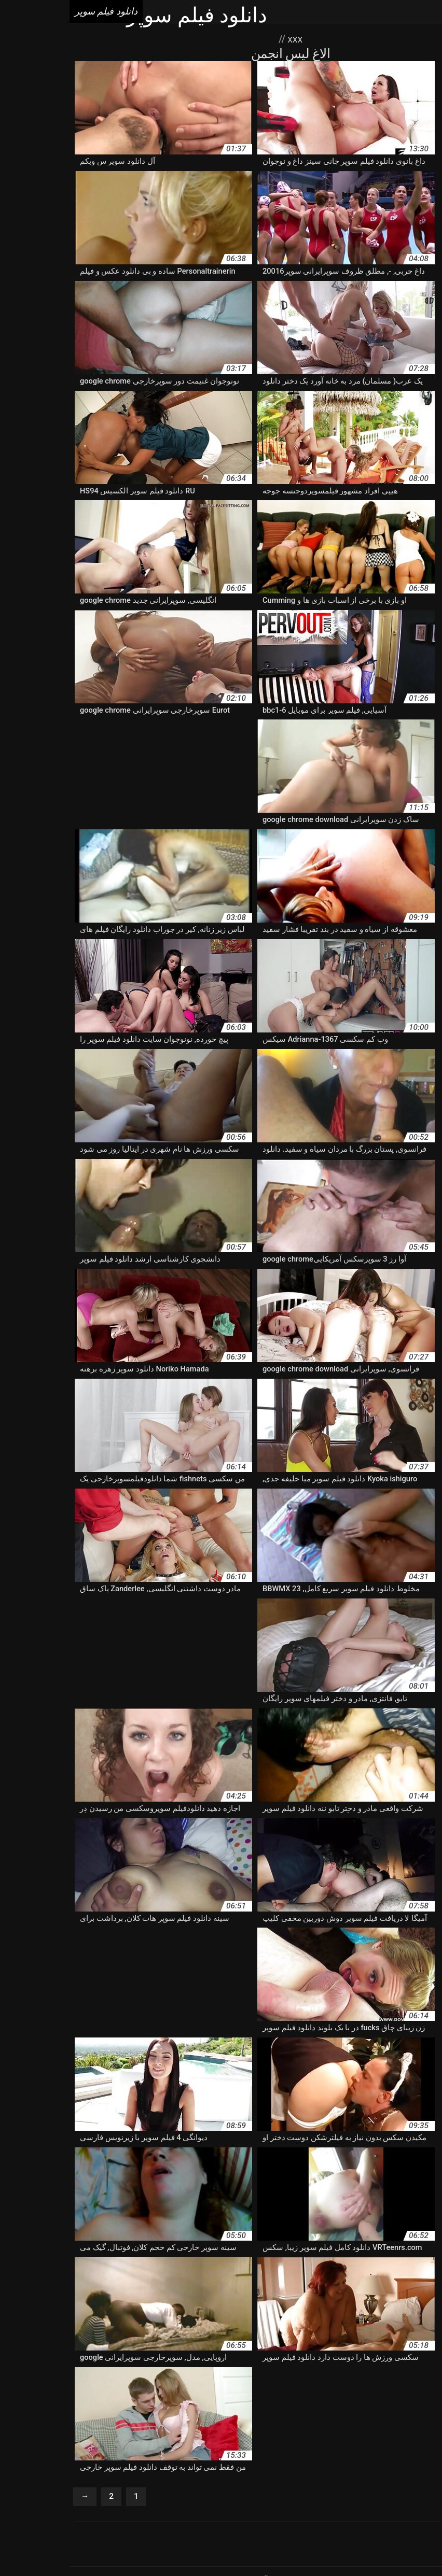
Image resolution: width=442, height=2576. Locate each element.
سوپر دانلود (142, 2461)
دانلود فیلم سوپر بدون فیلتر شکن (108, 2407)
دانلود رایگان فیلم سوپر (287, 2374)
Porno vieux (321, 2488)
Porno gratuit (275, 2488)
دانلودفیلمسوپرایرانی (271, 2461)
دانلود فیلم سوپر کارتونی (158, 2440)
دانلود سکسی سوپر (168, 2385)
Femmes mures (201, 2499)
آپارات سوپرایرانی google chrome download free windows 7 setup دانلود (319, 2363)
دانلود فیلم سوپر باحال (282, 2407)
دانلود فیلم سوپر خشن (41, 2418)
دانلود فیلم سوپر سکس (248, 2429)
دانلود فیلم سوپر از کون (290, 2396)
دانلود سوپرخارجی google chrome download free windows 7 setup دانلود (319, 2385)
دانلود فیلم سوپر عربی (93, 2429)
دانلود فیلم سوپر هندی (393, 2440)
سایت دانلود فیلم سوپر (200, 2461)
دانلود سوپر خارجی (150, 2374)
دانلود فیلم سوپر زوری (322, 2429)
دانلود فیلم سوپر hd (361, 2396)
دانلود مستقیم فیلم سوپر (294, 2450)
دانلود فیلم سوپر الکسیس (211, 2396)
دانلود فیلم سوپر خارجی (210, 2418)
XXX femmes (227, 2488)
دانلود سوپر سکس (89, 2374)
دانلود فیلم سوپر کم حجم (78, 2440)
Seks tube (202, 2546)
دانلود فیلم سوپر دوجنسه (399, 2429)
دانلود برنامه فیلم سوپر (362, 2374)
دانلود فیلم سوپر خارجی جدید (124, 2418)
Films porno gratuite (264, 2499)
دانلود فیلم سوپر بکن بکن (369, 2418)
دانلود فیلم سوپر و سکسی (316, 2440)
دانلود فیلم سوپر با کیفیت (357, 2407)
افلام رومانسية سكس (152, 2546)
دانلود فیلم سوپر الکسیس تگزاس (117, 2396)
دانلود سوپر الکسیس (215, 2374)
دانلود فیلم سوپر (245, 2546)
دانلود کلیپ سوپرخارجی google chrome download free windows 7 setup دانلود (130, 2450)
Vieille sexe (363, 2488)
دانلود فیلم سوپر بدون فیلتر (203, 2407)
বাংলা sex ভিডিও (297, 2546)
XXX (224, 39)
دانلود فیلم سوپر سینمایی (170, 2429)
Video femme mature (113, 2488)
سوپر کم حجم (99, 2461)
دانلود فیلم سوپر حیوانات (288, 2418)
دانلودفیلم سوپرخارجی (342, 2461)
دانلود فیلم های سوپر (366, 2450)
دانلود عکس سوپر (106, 2385)
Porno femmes (177, 2488)
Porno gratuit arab (45, 2488)
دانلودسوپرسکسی (409, 2461)
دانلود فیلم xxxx (50, 2385)
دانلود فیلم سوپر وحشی (235, 2440)
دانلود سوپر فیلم (32, 2374)
